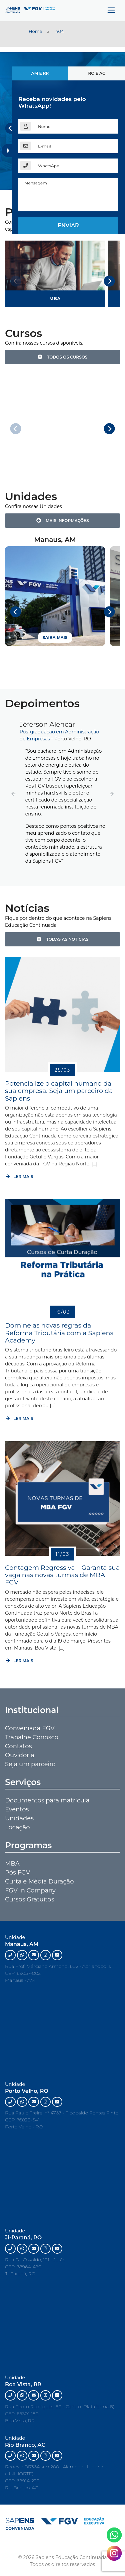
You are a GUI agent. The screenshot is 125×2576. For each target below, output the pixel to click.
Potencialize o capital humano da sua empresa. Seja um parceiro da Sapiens (59, 1090)
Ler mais (19, 1176)
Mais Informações (62, 520)
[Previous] (10, 128)
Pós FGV (17, 1872)
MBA (12, 1863)
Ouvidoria (19, 1755)
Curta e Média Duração (39, 1881)
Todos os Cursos (63, 357)
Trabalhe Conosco (31, 1737)
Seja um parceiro (30, 1764)
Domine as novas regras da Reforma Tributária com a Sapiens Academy (59, 1332)
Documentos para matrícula (47, 1800)
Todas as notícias (62, 939)
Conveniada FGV (30, 1728)
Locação (17, 1827)
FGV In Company (30, 1890)
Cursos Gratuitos (29, 1899)
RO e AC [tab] (96, 73)
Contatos (18, 1746)
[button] (13, 794)
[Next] (109, 280)
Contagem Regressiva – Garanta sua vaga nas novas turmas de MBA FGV (62, 1574)
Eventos (17, 1809)
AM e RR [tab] (40, 73)
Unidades (19, 1818)
